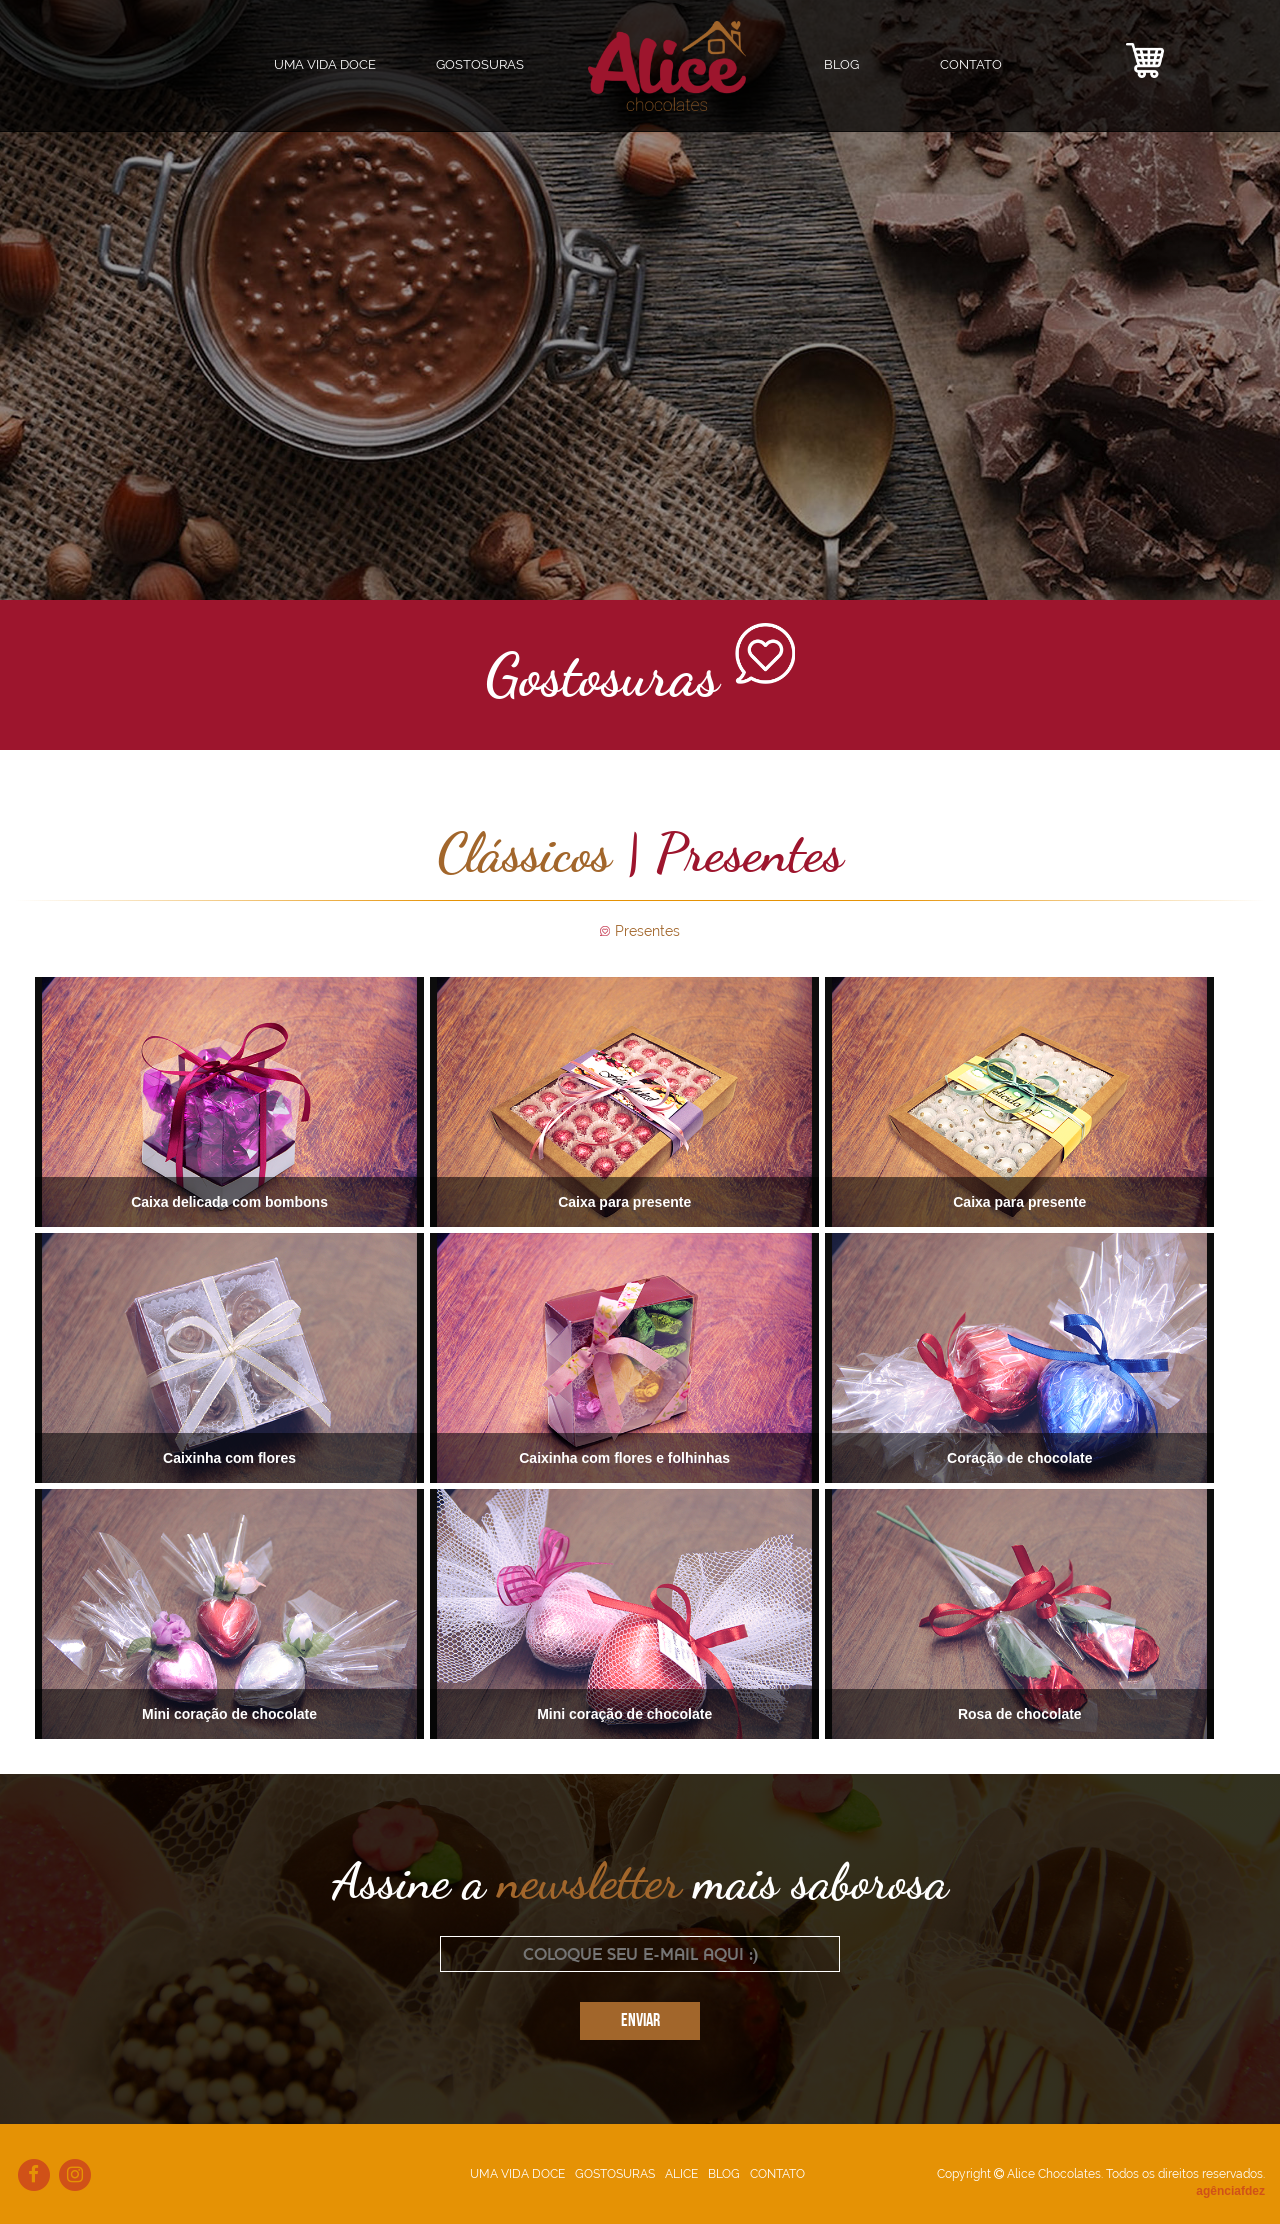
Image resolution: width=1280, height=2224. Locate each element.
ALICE (681, 2174)
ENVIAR (640, 2021)
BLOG (841, 64)
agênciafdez (1230, 2191)
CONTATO (971, 64)
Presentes (647, 931)
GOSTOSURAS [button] (480, 64)
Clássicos (524, 852)
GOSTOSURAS (615, 2174)
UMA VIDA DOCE (325, 64)
